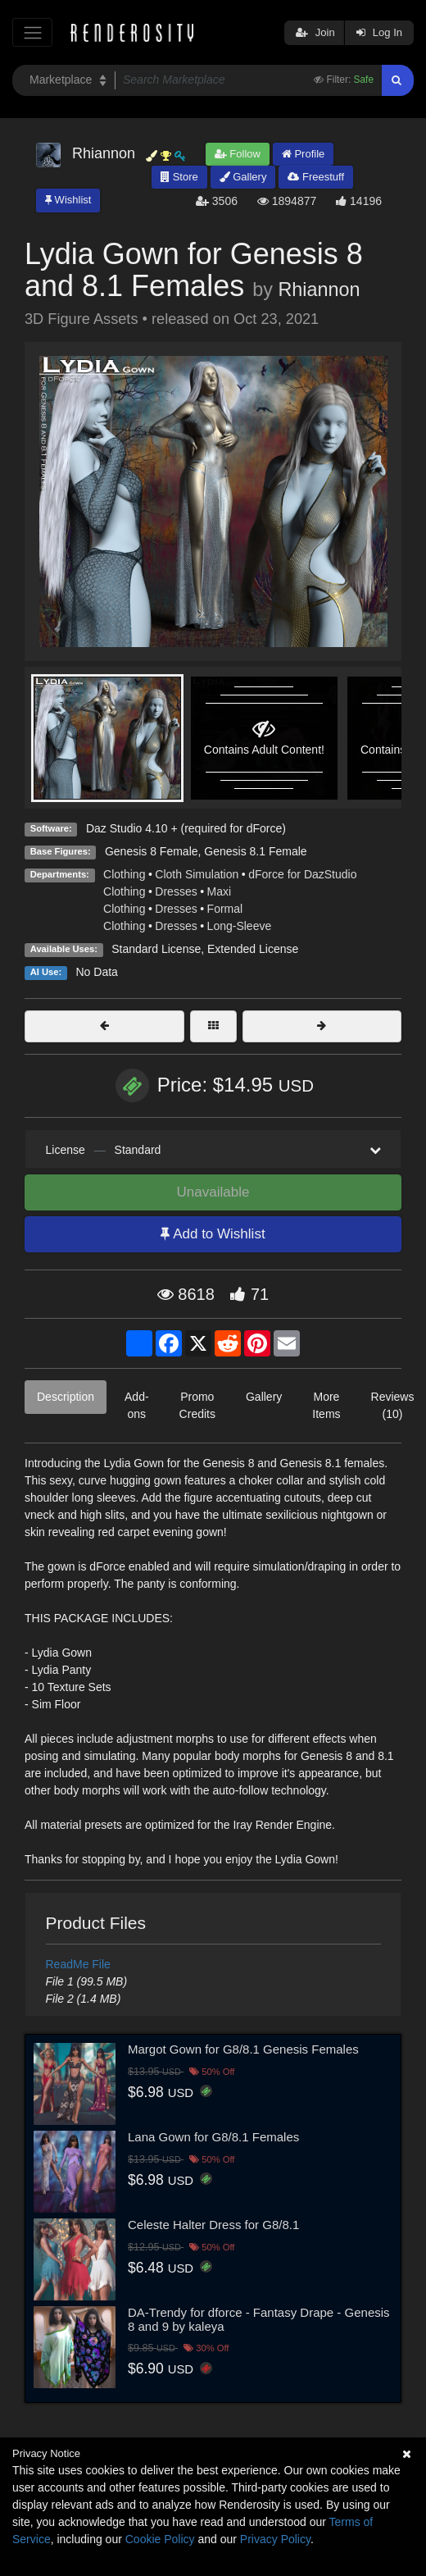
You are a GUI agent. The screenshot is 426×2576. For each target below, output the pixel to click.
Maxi (219, 891)
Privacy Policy (275, 2539)
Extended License (252, 948)
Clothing (124, 874)
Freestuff (316, 177)
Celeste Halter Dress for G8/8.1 (213, 2225)
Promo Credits (197, 1405)
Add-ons (137, 1405)
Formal (225, 908)
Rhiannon (319, 289)
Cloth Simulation (196, 874)
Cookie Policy (160, 2539)
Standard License (156, 948)
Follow (238, 154)
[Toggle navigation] (32, 32)
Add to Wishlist (213, 1234)
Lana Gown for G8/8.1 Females (213, 2137)
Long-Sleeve (239, 925)
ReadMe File (78, 1964)
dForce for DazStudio (302, 874)
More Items (326, 1405)
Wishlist (68, 200)
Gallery (243, 177)
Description (65, 1396)
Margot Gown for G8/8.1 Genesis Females (243, 2049)
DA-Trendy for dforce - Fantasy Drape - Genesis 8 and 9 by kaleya (259, 2319)
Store (179, 177)
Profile (303, 154)
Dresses (176, 891)
